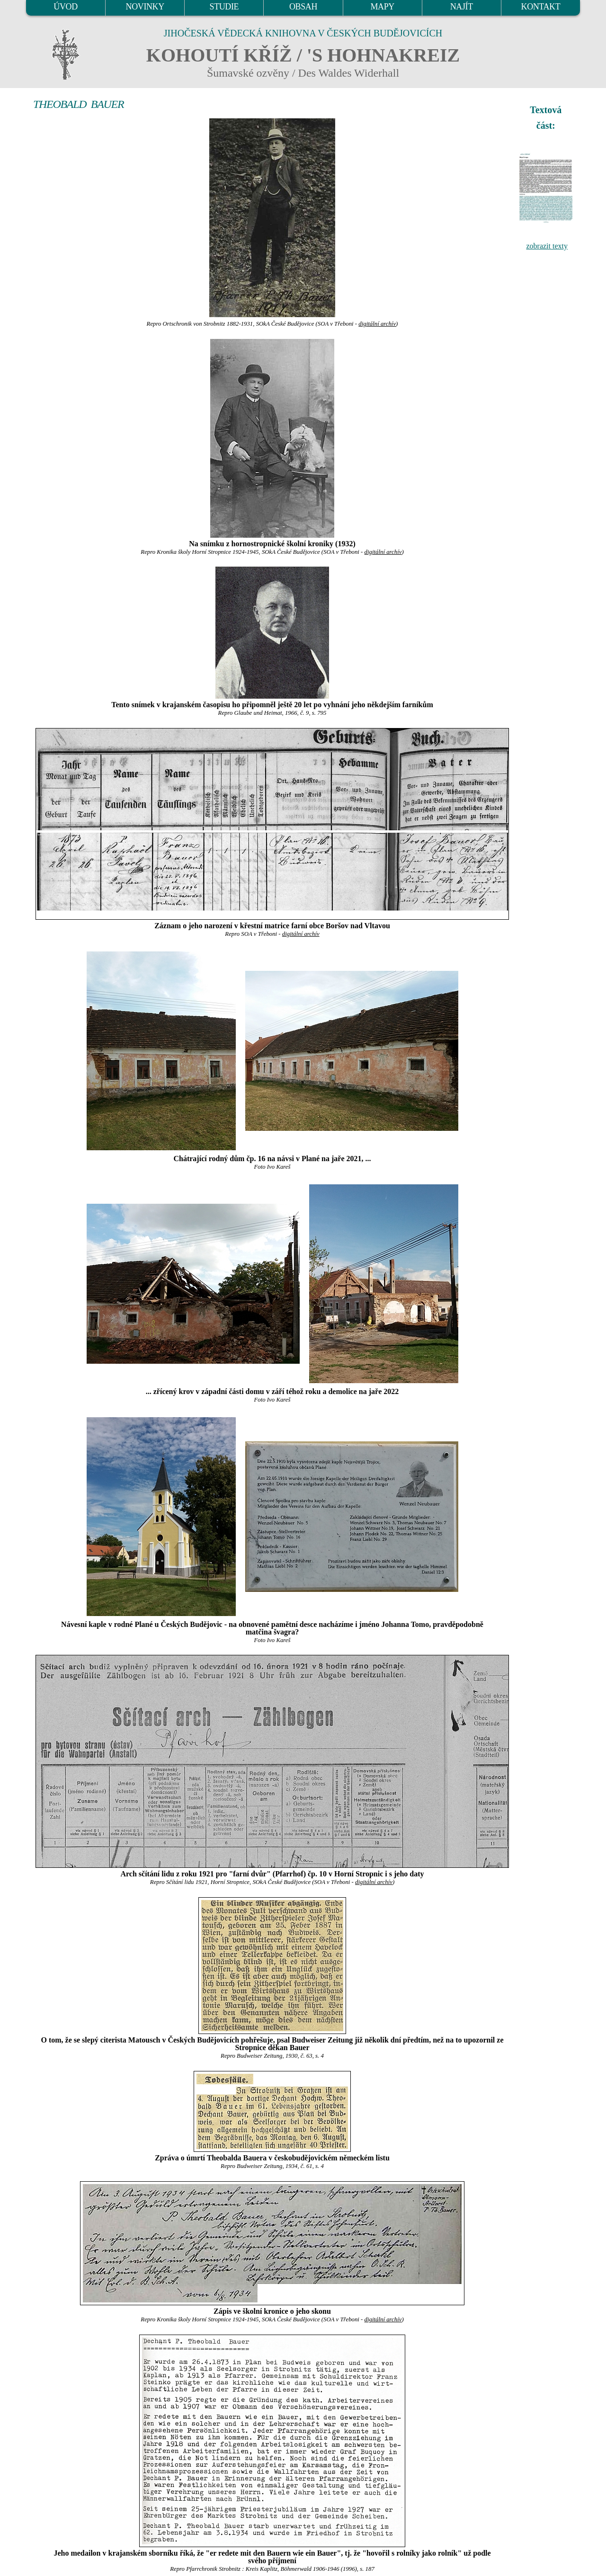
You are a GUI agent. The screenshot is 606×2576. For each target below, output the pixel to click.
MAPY (382, 6)
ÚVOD (65, 6)
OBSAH (303, 6)
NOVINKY (145, 6)
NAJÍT (461, 6)
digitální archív (377, 323)
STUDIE (224, 6)
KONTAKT (541, 6)
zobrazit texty (547, 246)
